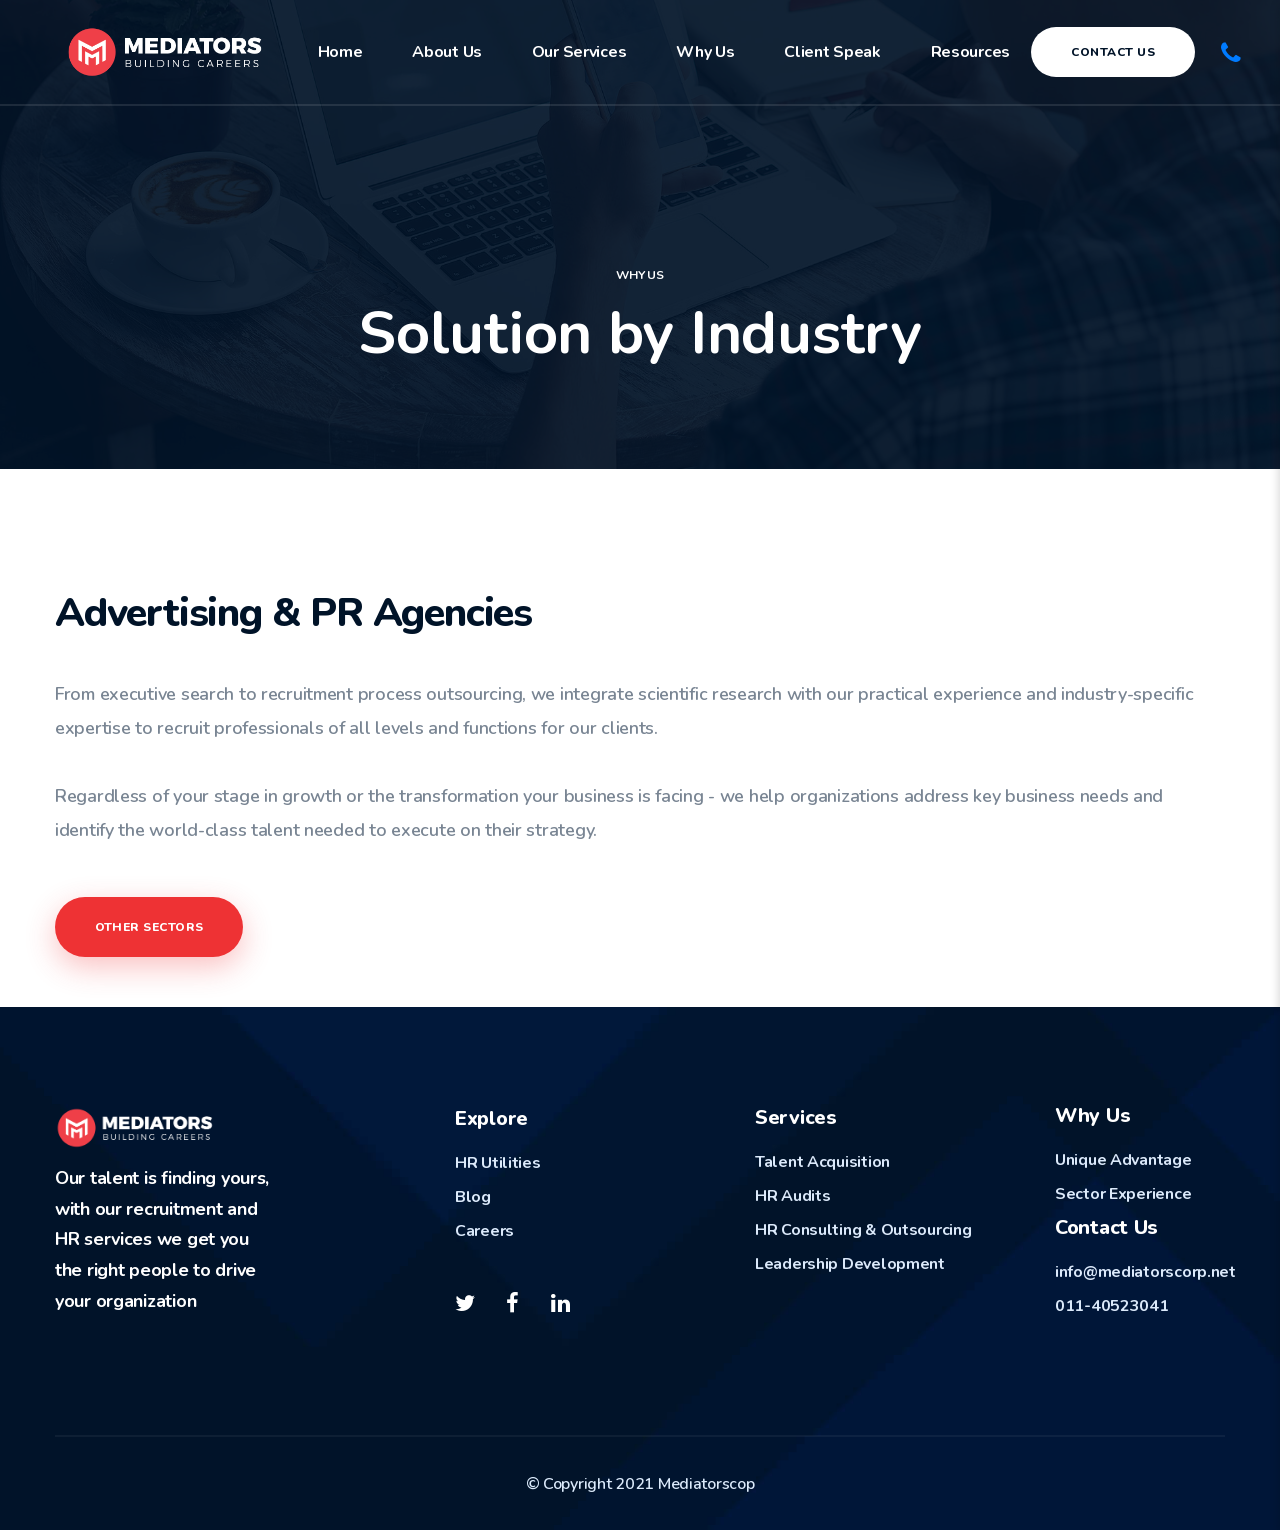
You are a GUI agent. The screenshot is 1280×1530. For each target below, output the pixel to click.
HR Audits (792, 1196)
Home (340, 52)
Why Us (705, 52)
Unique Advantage (1123, 1160)
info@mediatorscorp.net (1145, 1272)
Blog (473, 1197)
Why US (639, 275)
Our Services (579, 52)
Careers (484, 1231)
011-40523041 (1112, 1306)
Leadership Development (850, 1264)
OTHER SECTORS (149, 927)
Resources (970, 52)
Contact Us (1113, 52)
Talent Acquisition (822, 1162)
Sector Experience (1123, 1194)
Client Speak (832, 52)
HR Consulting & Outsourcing (863, 1230)
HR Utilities (498, 1163)
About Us (447, 52)
